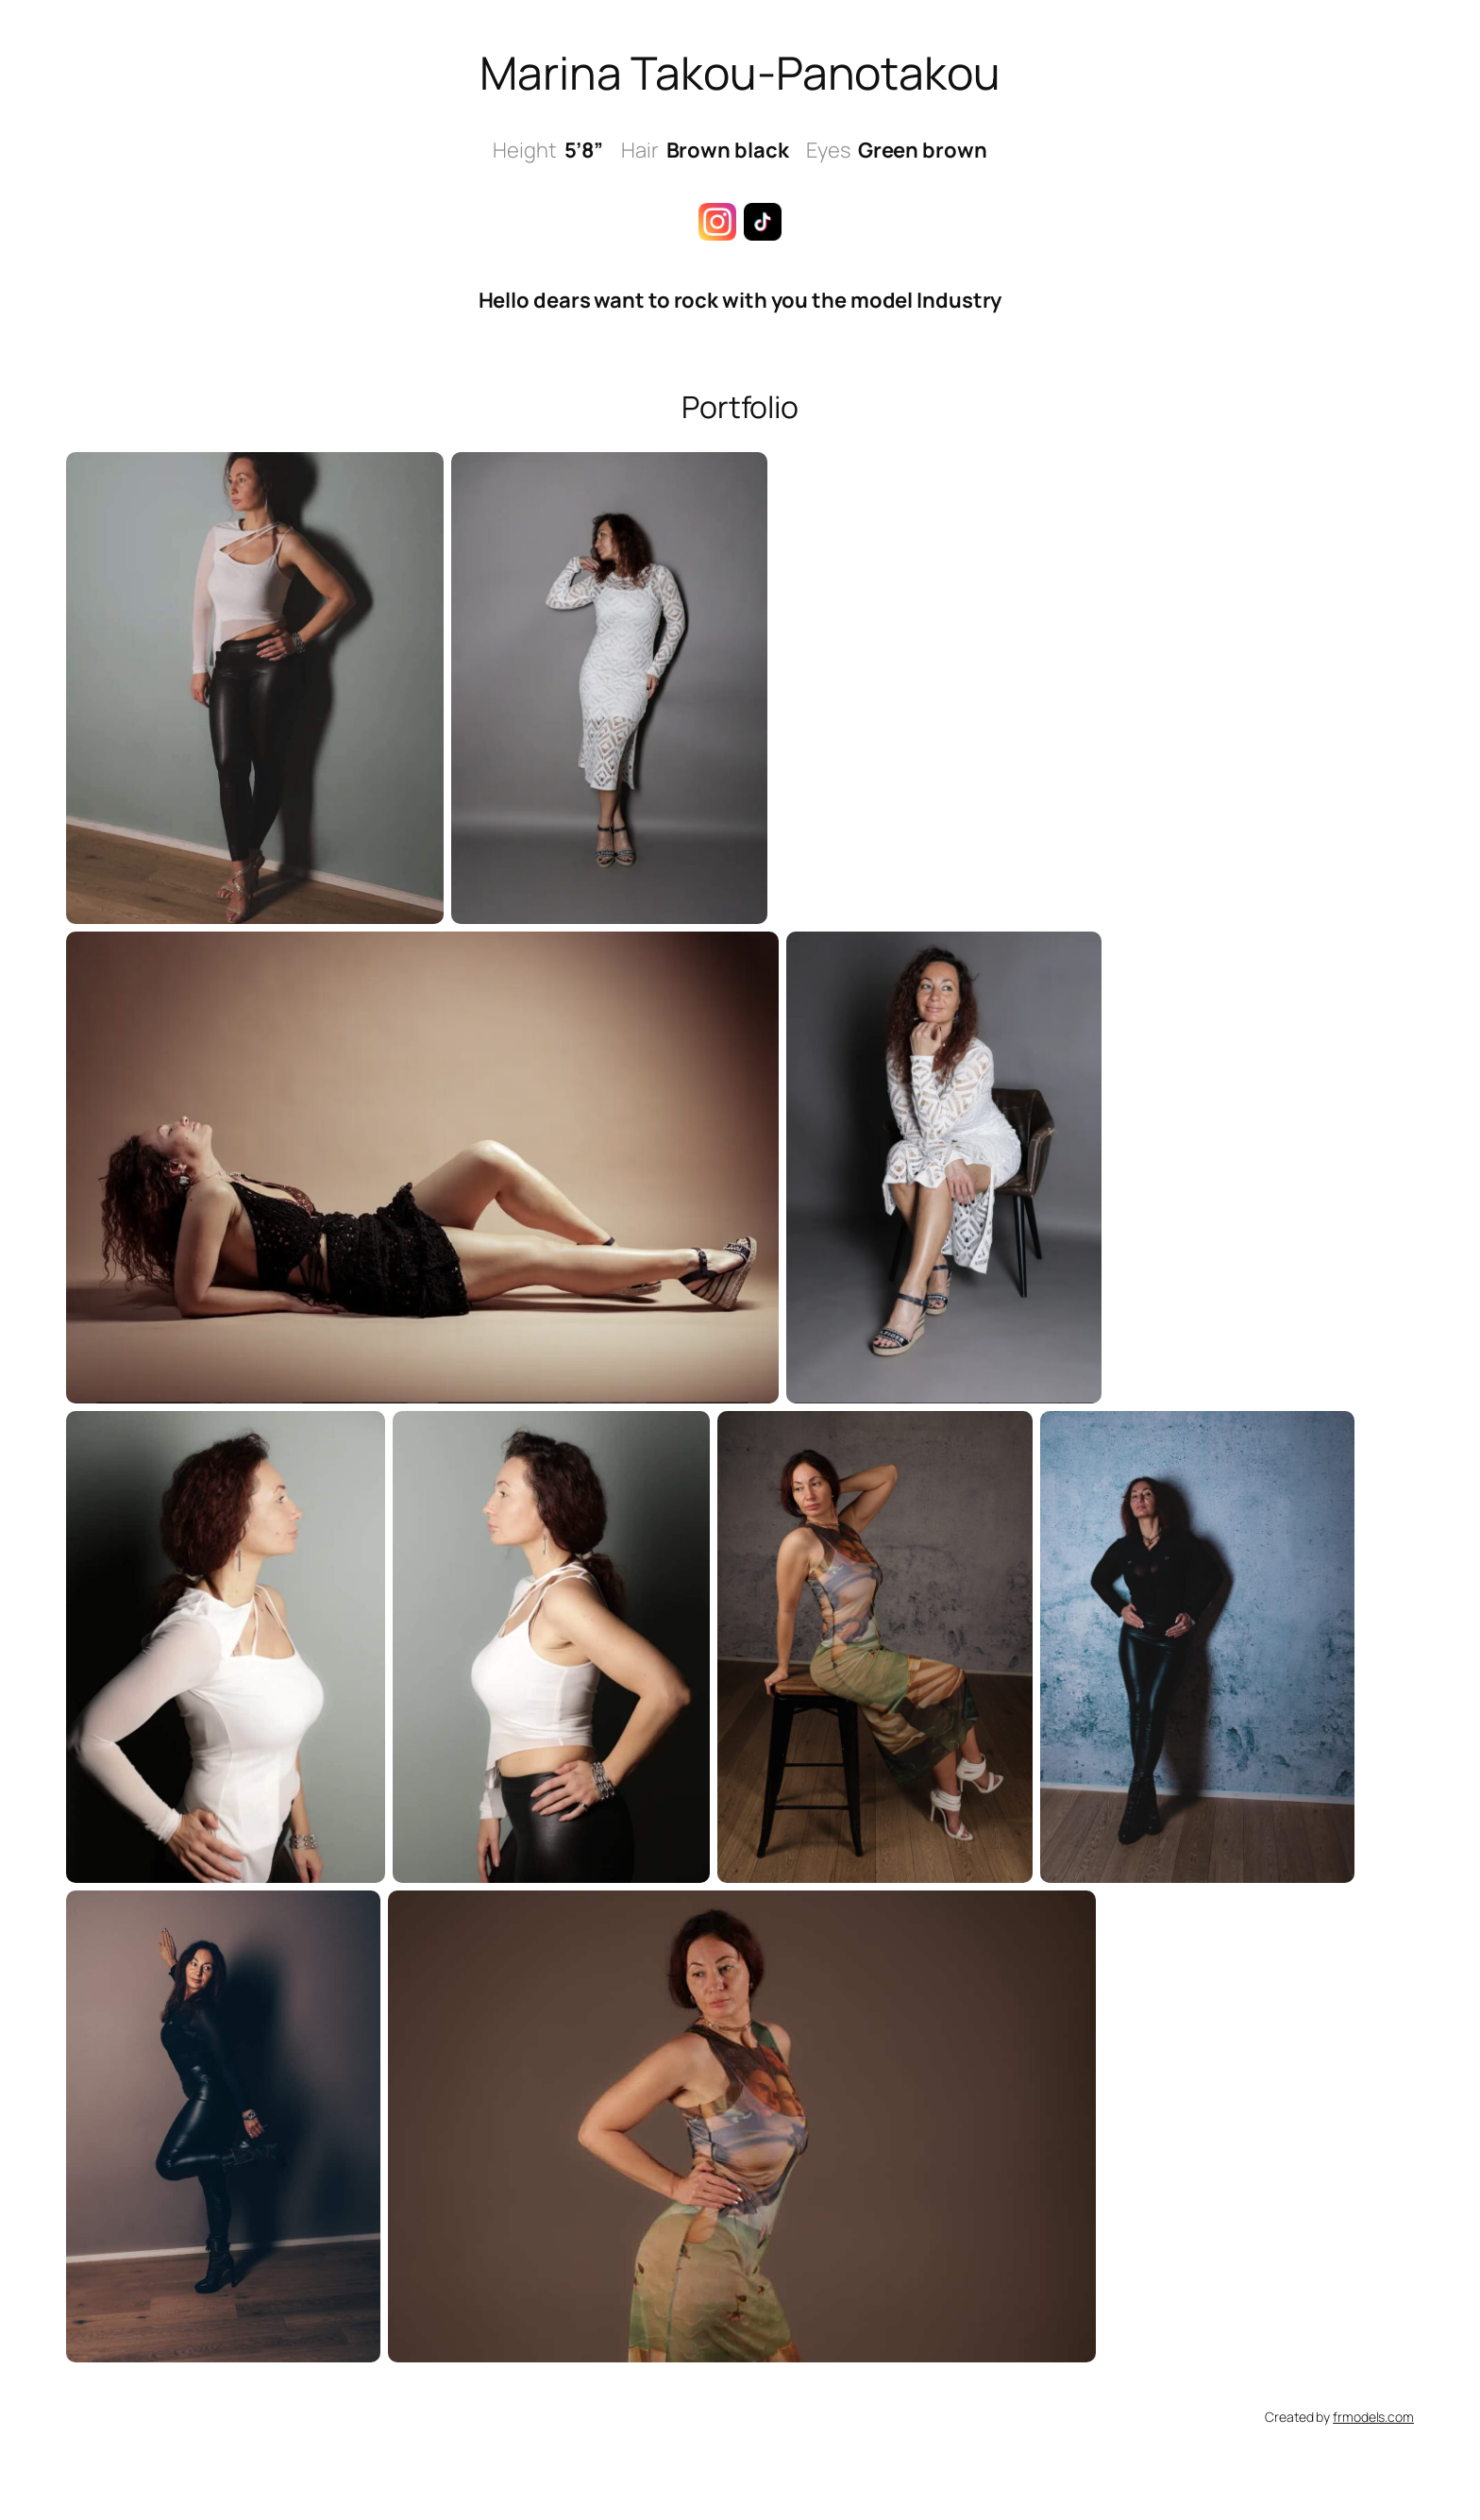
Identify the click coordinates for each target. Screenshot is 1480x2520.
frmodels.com (1373, 2417)
